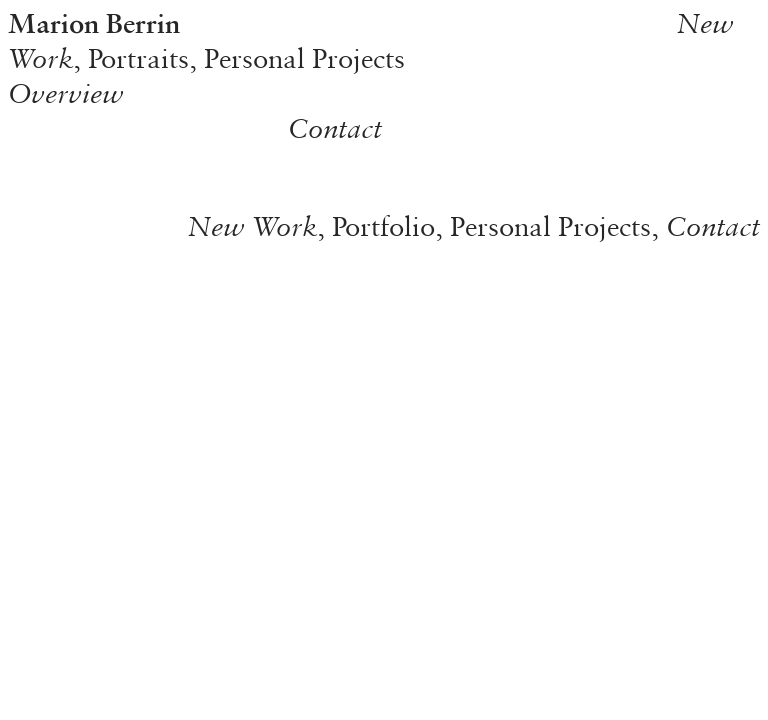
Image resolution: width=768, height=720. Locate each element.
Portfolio (383, 226)
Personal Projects (304, 58)
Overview (66, 93)
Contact (335, 128)
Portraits (138, 58)
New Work (252, 226)
